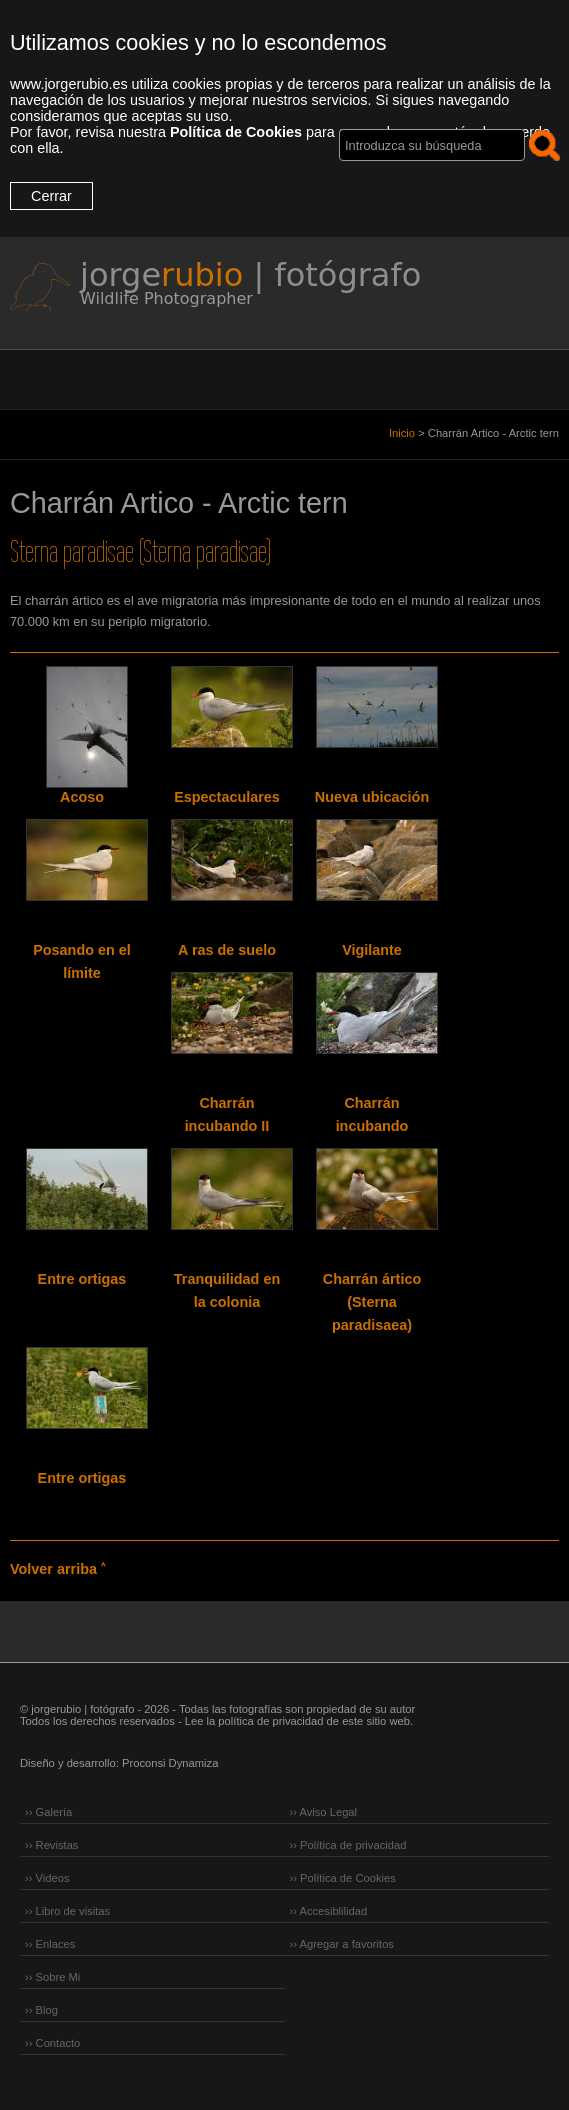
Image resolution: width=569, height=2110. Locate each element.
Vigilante (372, 950)
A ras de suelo (227, 950)
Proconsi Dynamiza (170, 1763)
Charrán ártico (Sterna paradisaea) (372, 1302)
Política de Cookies (236, 132)
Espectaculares (227, 797)
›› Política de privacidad (348, 1845)
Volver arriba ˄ (57, 1569)
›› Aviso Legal (324, 1812)
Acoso (82, 797)
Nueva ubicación (372, 797)
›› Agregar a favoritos (342, 1944)
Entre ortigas (82, 1279)
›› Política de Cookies (343, 1878)
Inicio (402, 433)
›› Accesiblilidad (329, 1911)
